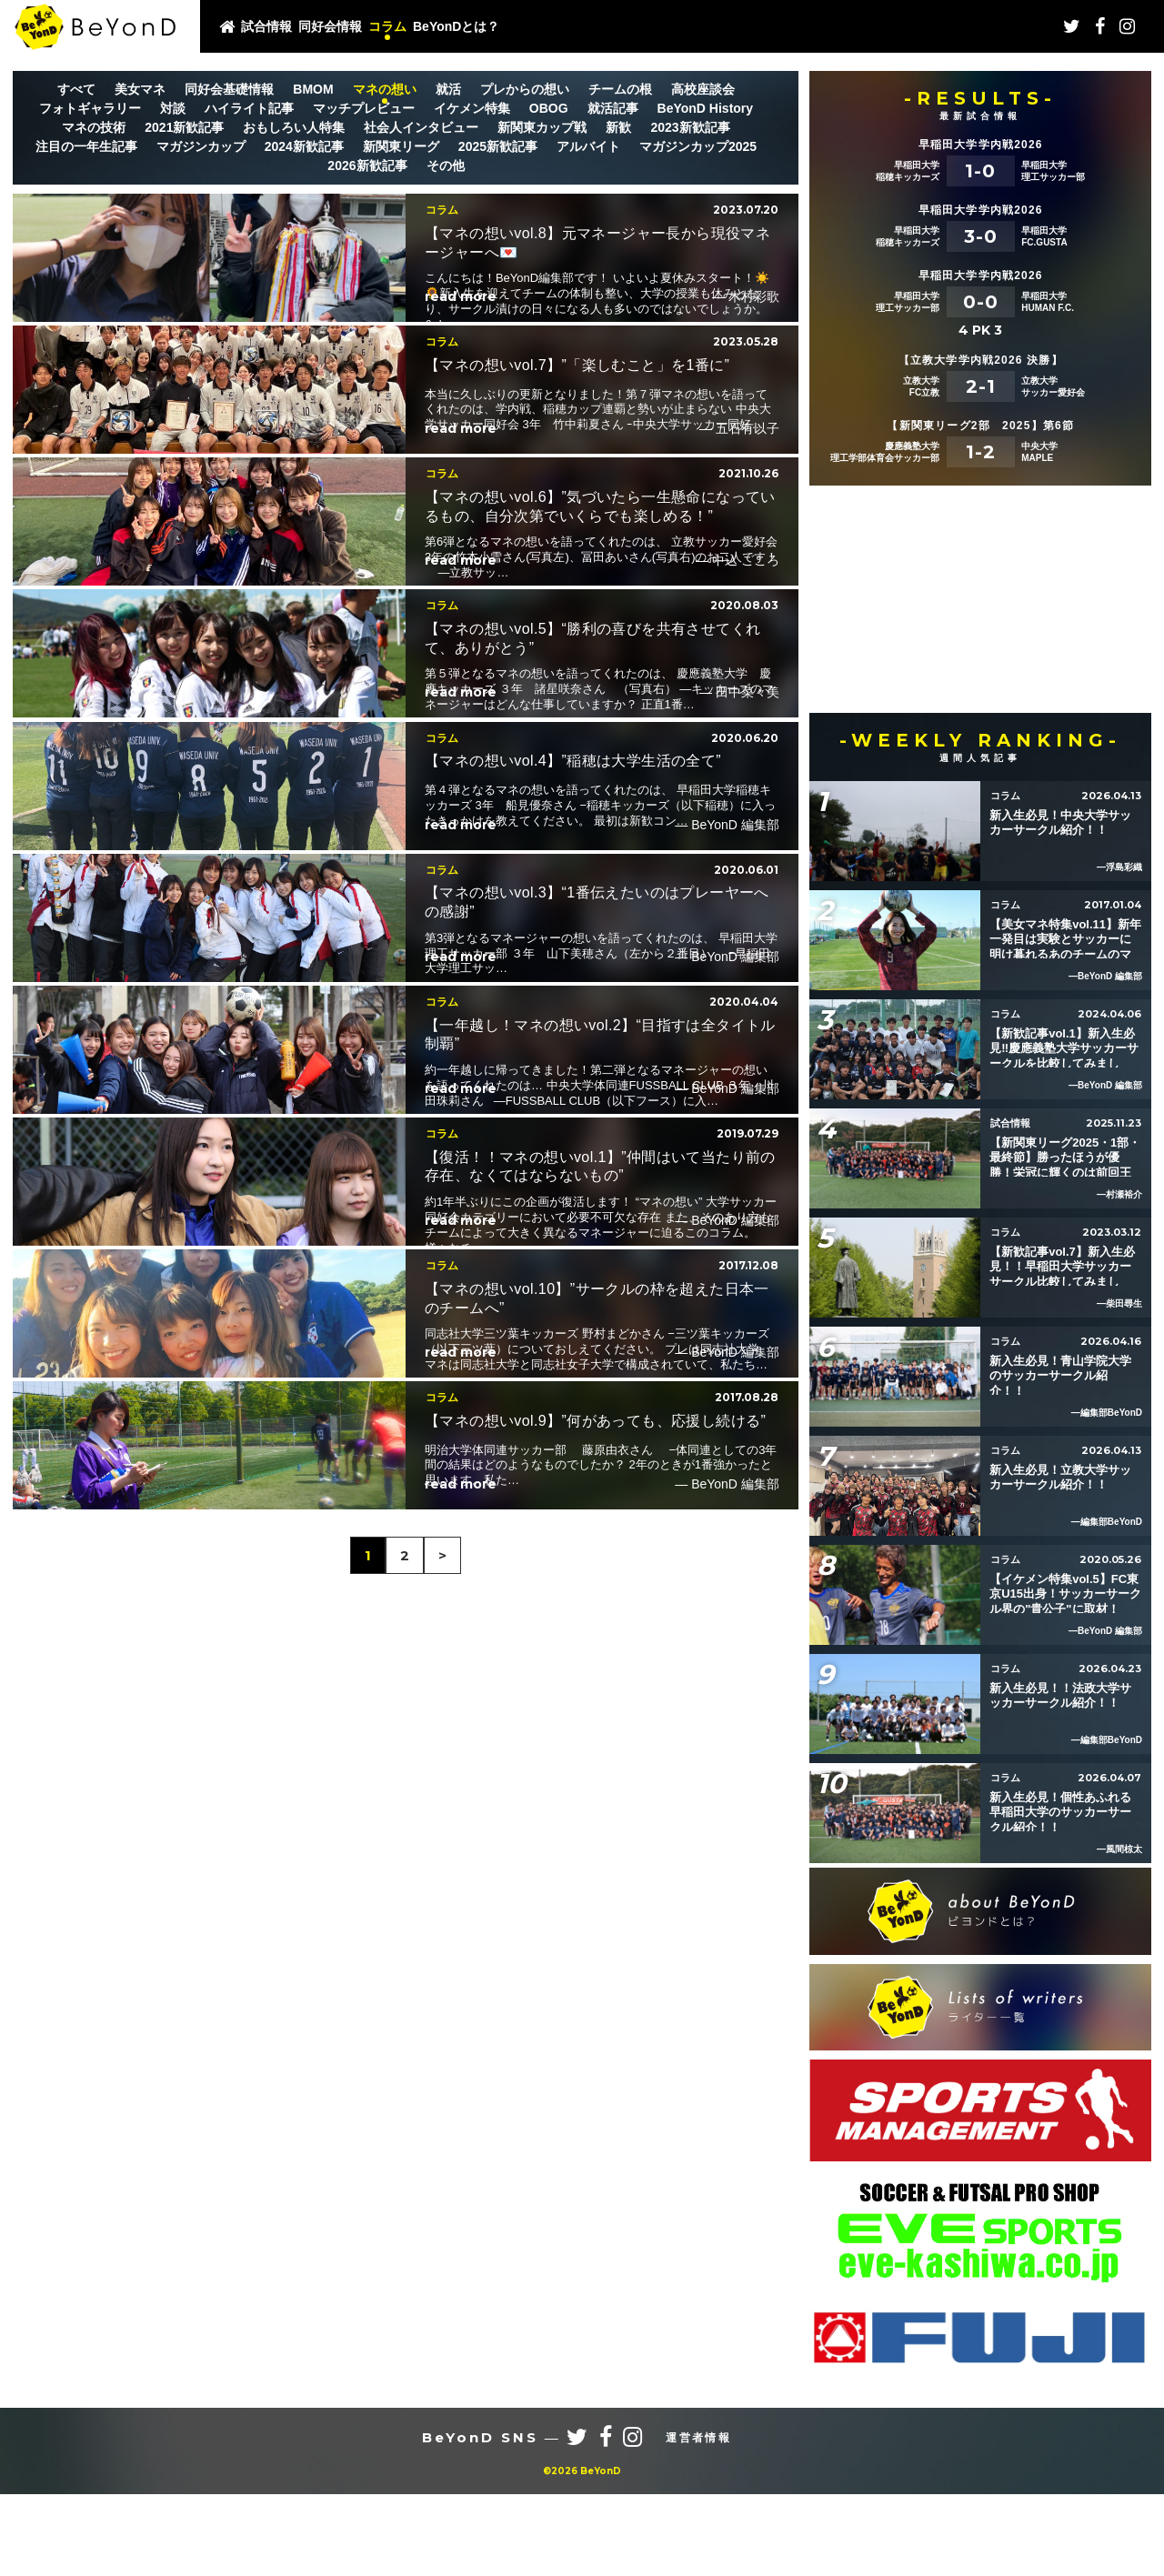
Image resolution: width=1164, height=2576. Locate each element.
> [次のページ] (442, 2412)
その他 (445, 165)
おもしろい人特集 (294, 127)
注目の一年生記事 (86, 146)
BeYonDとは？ (456, 26)
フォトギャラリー (90, 108)
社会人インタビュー (421, 127)
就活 (448, 89)
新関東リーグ (401, 146)
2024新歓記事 (304, 146)
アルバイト (588, 146)
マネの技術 (93, 127)
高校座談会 (703, 89)
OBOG (548, 108)
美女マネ (140, 89)
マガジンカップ (201, 146)
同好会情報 (330, 26)
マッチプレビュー (364, 108)
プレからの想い (524, 89)
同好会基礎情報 (229, 89)
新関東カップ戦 (542, 127)
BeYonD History (705, 108)
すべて (76, 89)
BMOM (313, 89)
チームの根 (620, 89)
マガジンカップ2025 (698, 146)
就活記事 (612, 108)
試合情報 (266, 26)
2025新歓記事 (497, 146)
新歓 (618, 127)
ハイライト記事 (249, 108)
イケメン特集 (472, 108)
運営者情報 (698, 2519)
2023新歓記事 (689, 127)
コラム (387, 26)
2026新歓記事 (366, 165)
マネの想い (384, 89)
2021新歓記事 (184, 127)
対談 (173, 108)
